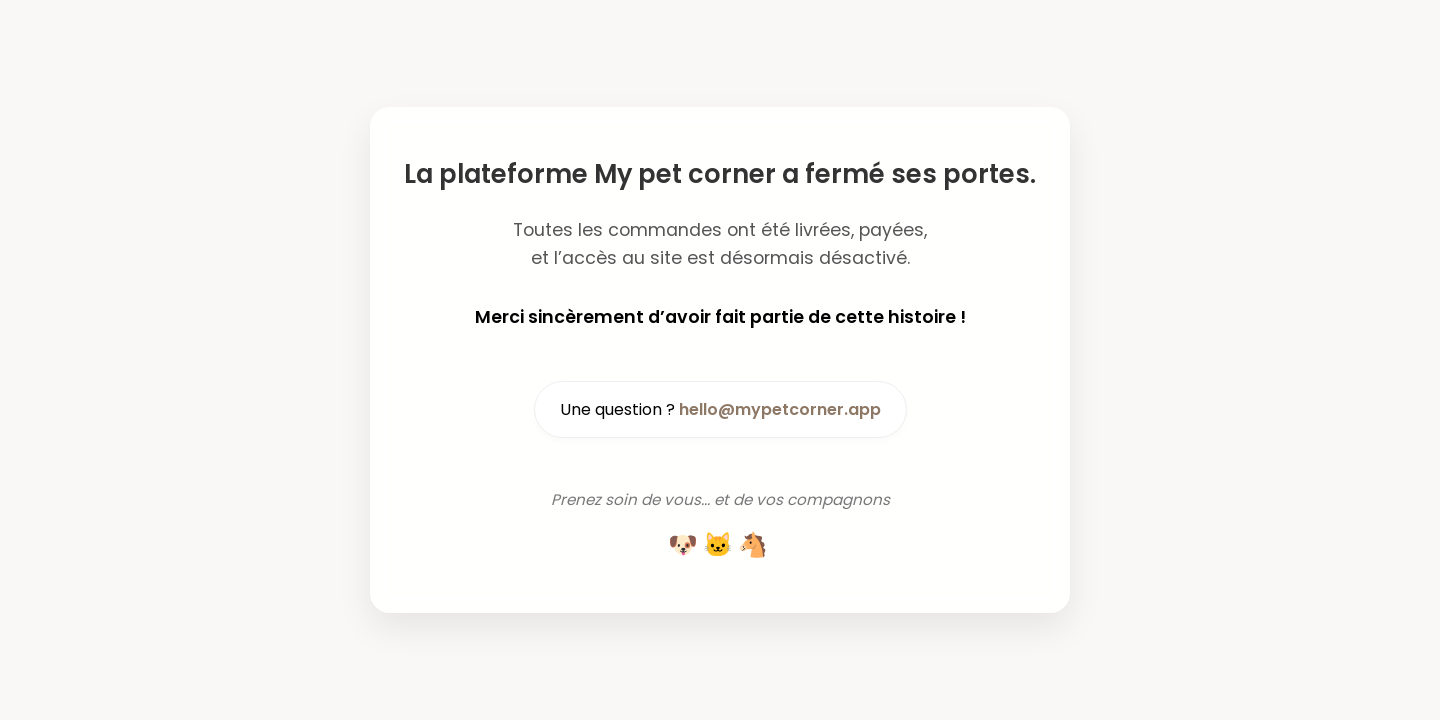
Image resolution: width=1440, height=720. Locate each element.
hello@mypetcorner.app (780, 409)
